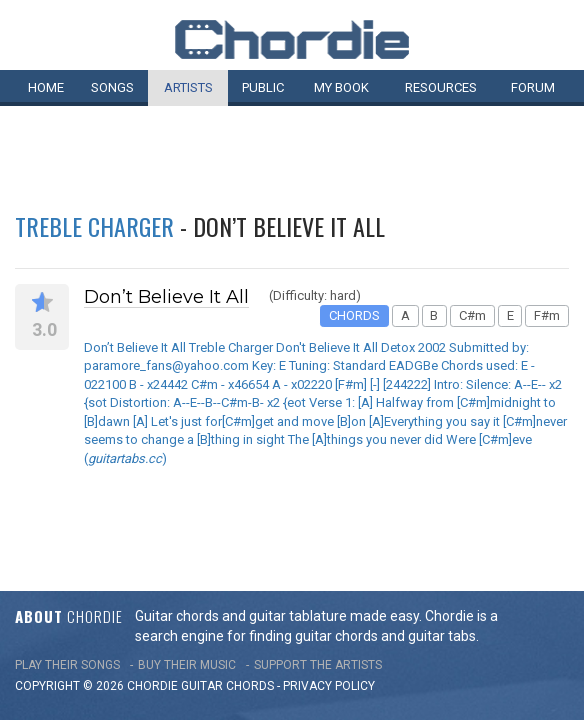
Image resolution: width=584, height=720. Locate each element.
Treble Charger (94, 226)
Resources (441, 87)
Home (46, 87)
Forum (533, 87)
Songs (112, 87)
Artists (188, 87)
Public (263, 87)
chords (250, 651)
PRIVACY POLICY (329, 651)
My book (341, 87)
